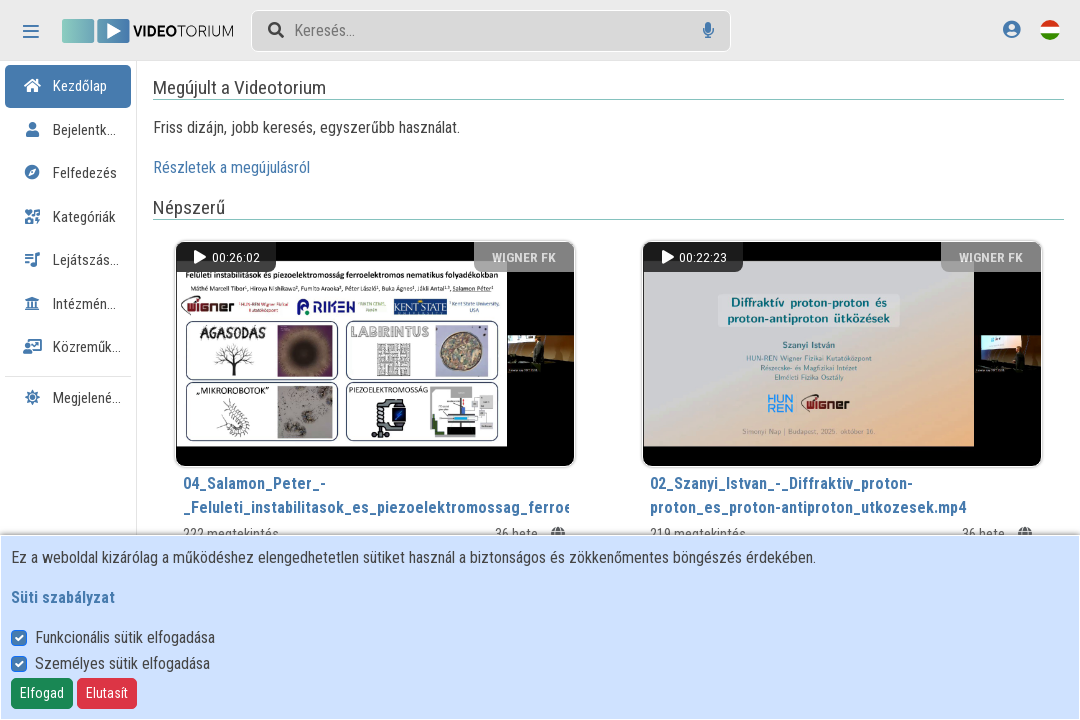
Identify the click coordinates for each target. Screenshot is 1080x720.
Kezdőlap (65, 86)
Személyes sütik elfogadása (122, 663)
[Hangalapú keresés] (708, 30)
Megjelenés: (96, 398)
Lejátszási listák (85, 260)
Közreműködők (82, 347)
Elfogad (42, 693)
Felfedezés (70, 173)
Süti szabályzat (63, 597)
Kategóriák (69, 217)
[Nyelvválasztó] (1050, 29)
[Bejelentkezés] (1011, 29)
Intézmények (75, 304)
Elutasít (107, 693)
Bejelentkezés (79, 130)
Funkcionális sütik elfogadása (125, 637)
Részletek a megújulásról (317, 167)
